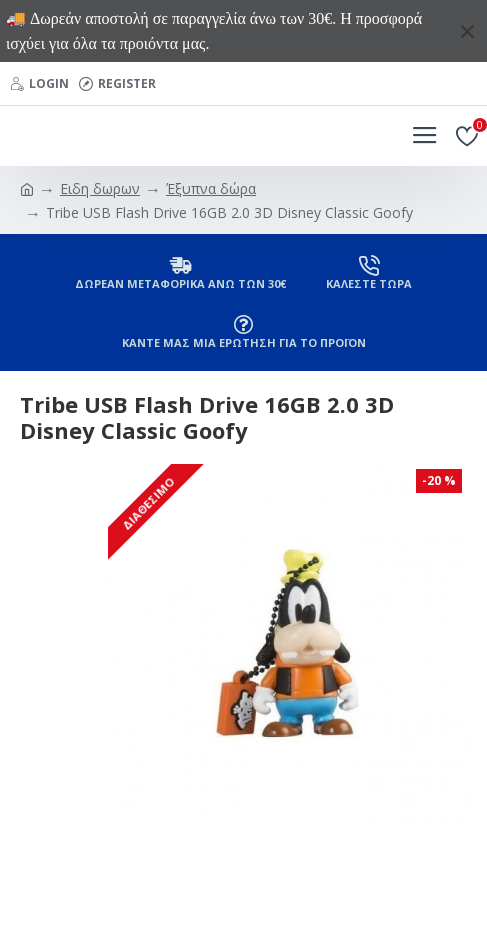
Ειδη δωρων (100, 188)
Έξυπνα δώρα (211, 188)
